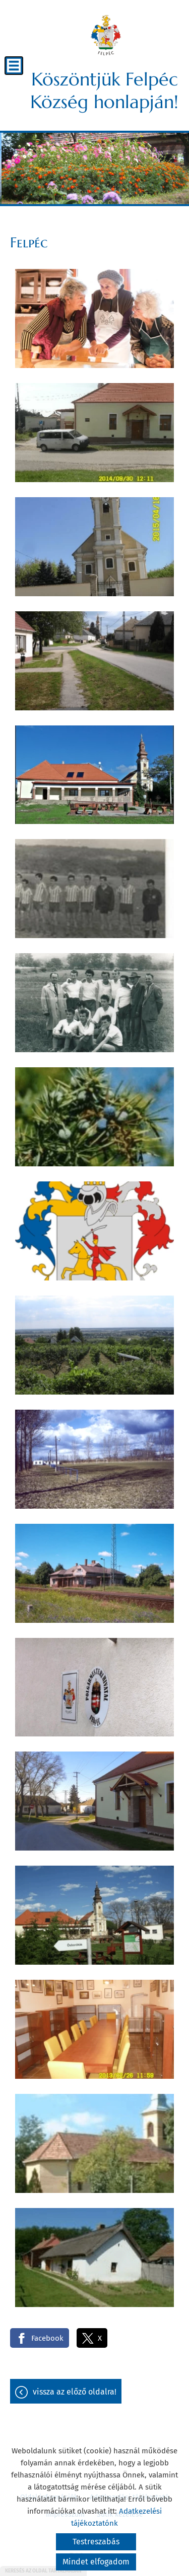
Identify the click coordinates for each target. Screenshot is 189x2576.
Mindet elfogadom (96, 2561)
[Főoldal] (106, 35)
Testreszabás (96, 2541)
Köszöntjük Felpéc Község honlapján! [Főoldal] (104, 90)
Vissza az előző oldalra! (74, 2392)
